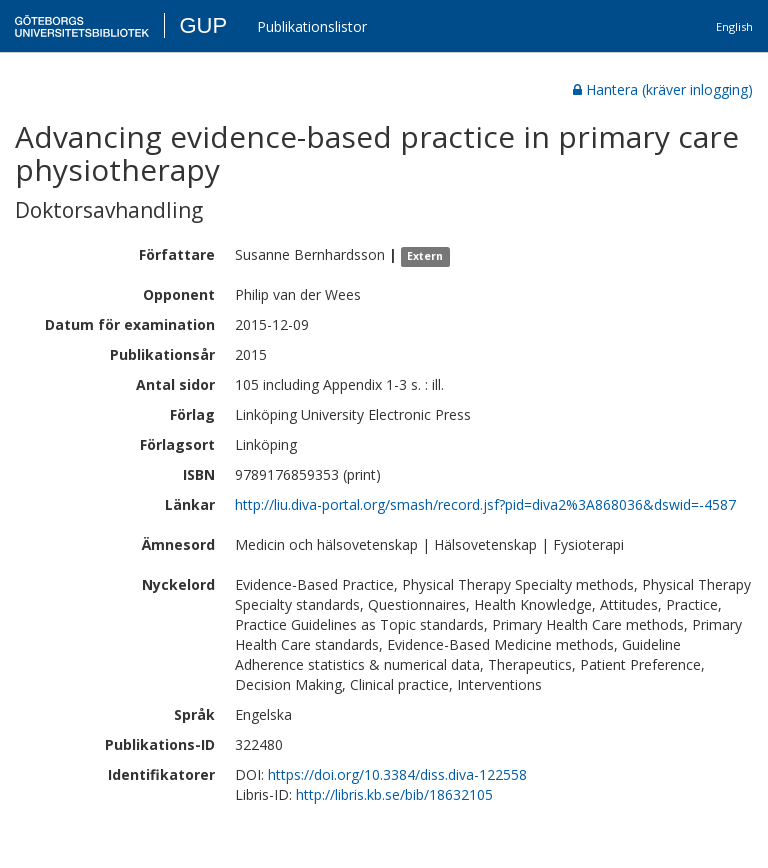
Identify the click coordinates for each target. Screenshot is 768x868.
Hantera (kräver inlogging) (663, 89)
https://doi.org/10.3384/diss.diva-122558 (397, 774)
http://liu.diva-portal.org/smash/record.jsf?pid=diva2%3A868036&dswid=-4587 (485, 504)
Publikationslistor (312, 26)
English (734, 26)
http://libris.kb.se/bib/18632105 (394, 794)
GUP (203, 25)
